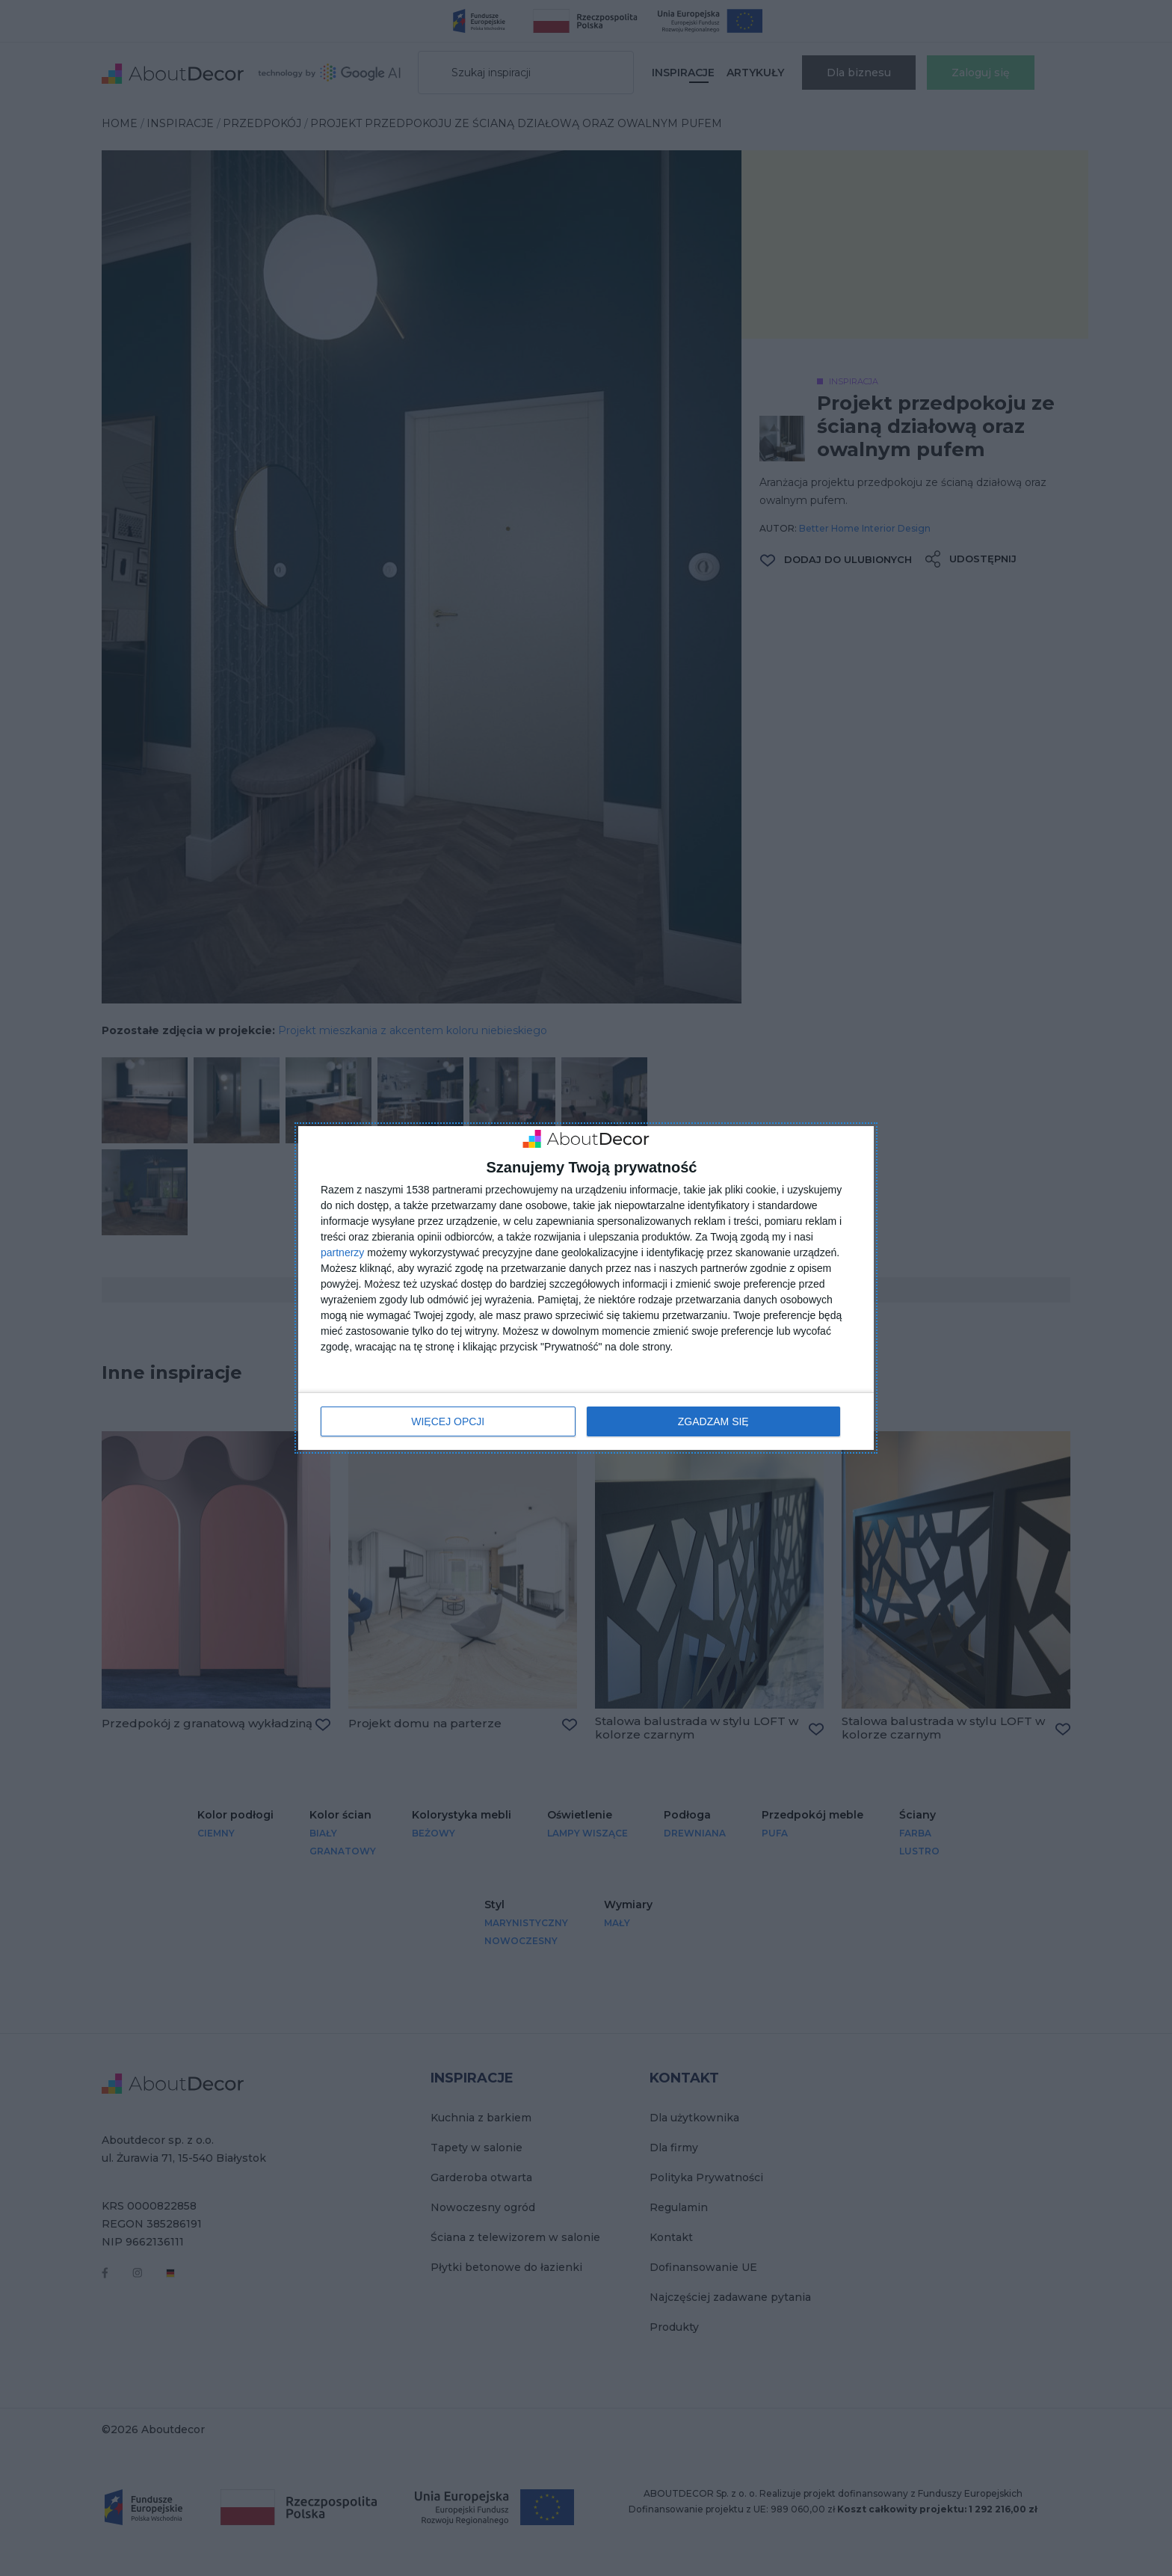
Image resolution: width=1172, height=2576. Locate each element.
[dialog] (586, 1288)
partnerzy (342, 1252)
